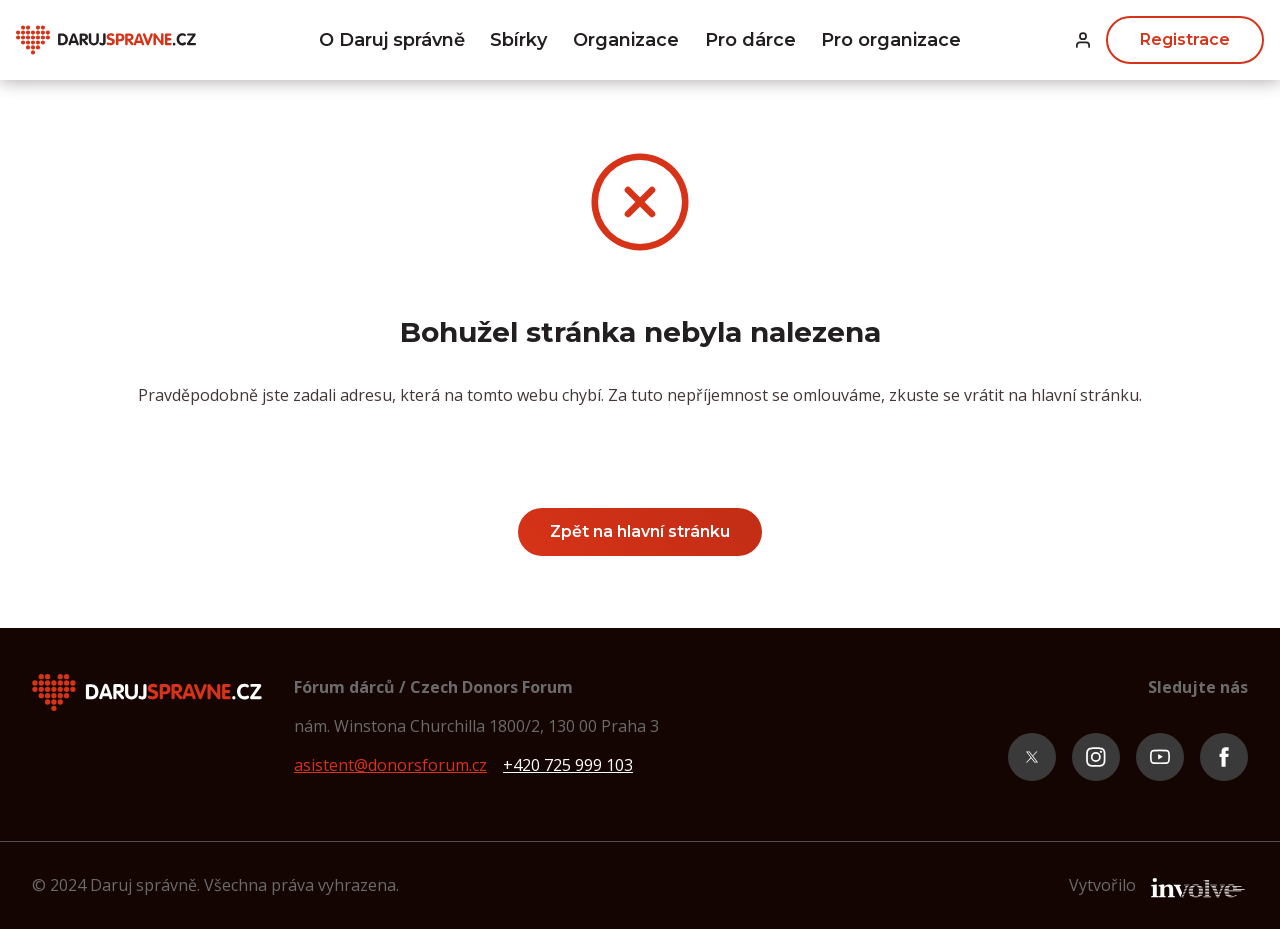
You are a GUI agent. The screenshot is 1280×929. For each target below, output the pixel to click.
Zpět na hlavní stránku (640, 531)
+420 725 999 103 (568, 765)
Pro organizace (891, 40)
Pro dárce (750, 40)
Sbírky (518, 40)
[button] (1083, 40)
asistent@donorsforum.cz (390, 765)
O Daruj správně (392, 40)
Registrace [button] (1185, 39)
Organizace (626, 40)
